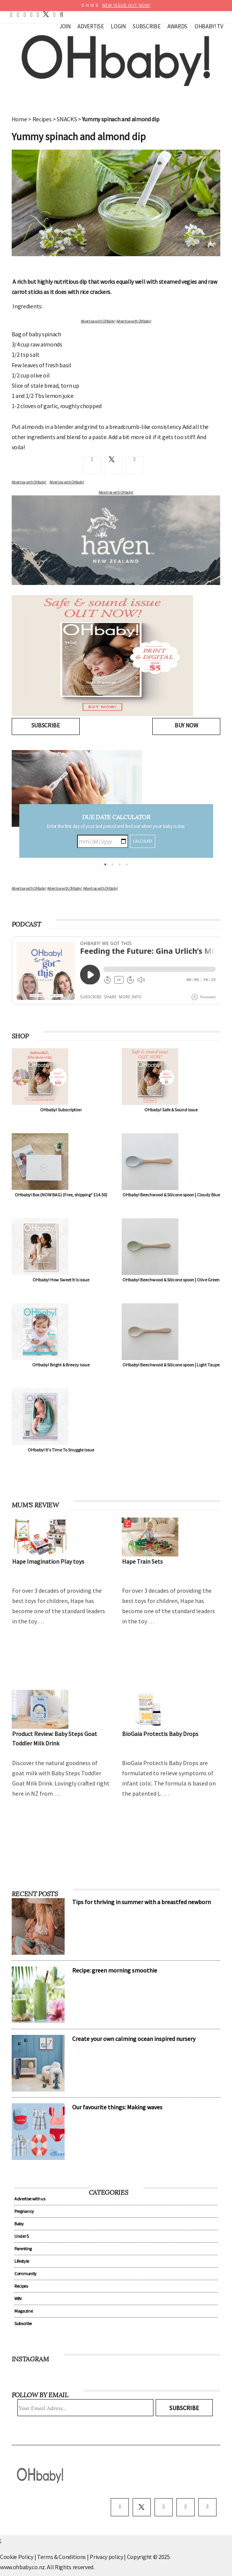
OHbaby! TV (209, 26)
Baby (19, 2223)
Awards (177, 26)
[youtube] (31, 14)
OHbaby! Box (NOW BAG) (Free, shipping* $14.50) (61, 1194)
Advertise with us (29, 2199)
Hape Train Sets (142, 1561)
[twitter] (44, 14)
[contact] (54, 14)
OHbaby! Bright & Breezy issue (61, 1365)
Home (19, 119)
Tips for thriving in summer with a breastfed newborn (141, 1902)
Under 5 (21, 2236)
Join (65, 26)
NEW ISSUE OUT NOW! (126, 5)
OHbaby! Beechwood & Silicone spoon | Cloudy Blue (171, 1194)
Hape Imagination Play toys (48, 1561)
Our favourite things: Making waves (117, 2107)
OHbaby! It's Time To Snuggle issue (61, 1450)
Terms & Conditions (62, 2557)
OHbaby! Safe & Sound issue (171, 1109)
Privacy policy (107, 2557)
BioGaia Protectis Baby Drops (160, 1733)
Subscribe (146, 26)
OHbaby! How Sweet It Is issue (60, 1280)
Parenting (23, 2248)
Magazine (23, 2311)
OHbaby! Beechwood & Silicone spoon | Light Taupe (171, 1365)
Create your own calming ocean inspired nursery (133, 2038)
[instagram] (38, 14)
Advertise (90, 26)
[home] (11, 14)
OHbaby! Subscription (61, 1109)
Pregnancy (24, 2211)
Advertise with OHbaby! (98, 321)
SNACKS (67, 119)
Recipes (42, 119)
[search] (61, 14)
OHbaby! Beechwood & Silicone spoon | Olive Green (171, 1280)
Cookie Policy (16, 2557)
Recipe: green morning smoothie (114, 1970)
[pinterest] (24, 14)
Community (25, 2273)
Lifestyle (21, 2261)
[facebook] (18, 14)
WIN (18, 2298)
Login (118, 26)
